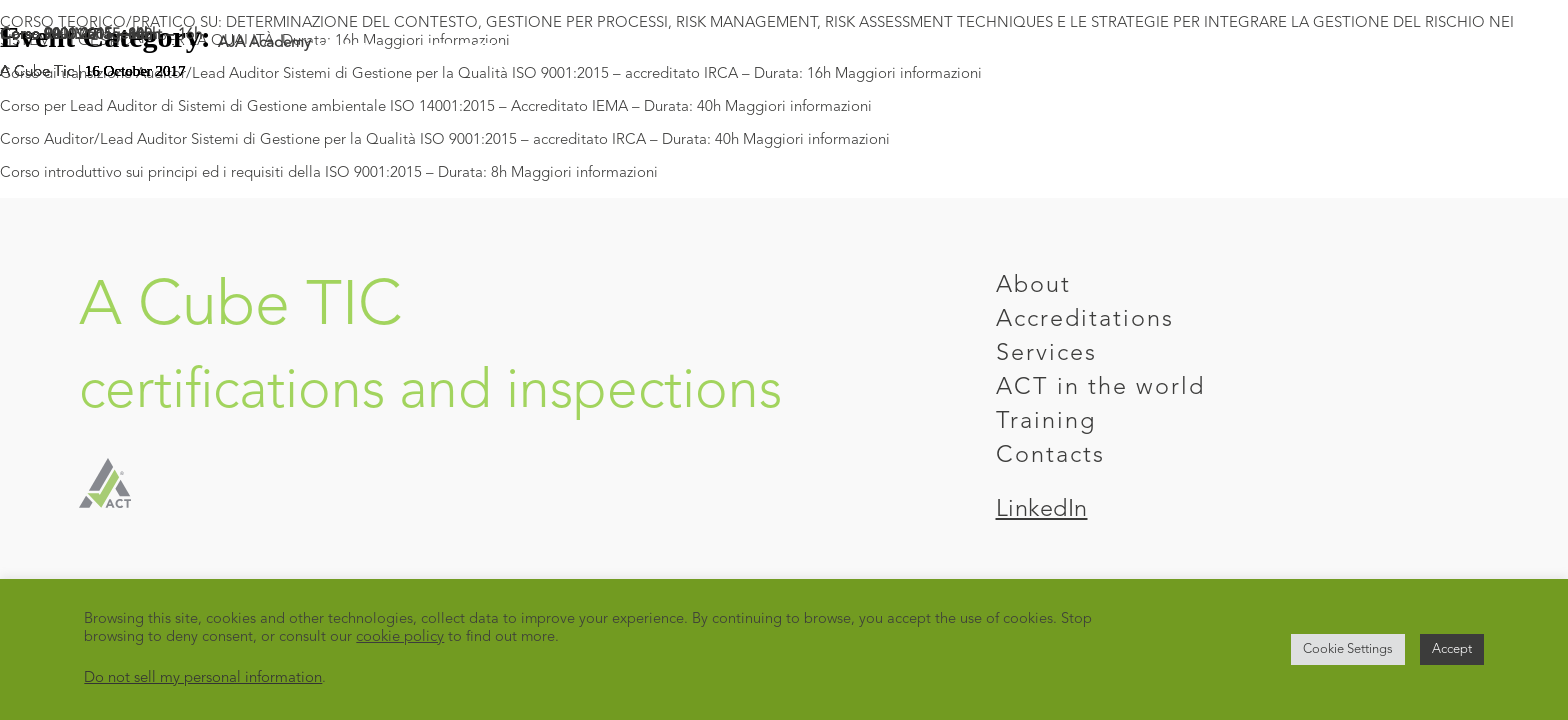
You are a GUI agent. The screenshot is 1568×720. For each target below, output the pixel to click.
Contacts (1050, 456)
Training (1046, 422)
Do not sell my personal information (203, 678)
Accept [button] (1452, 649)
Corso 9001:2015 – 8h (72, 35)
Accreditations (1085, 320)
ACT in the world (1100, 388)
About (1033, 286)
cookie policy (400, 637)
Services (1046, 354)
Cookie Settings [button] (1348, 649)
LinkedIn (1042, 510)
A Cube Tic (37, 72)
